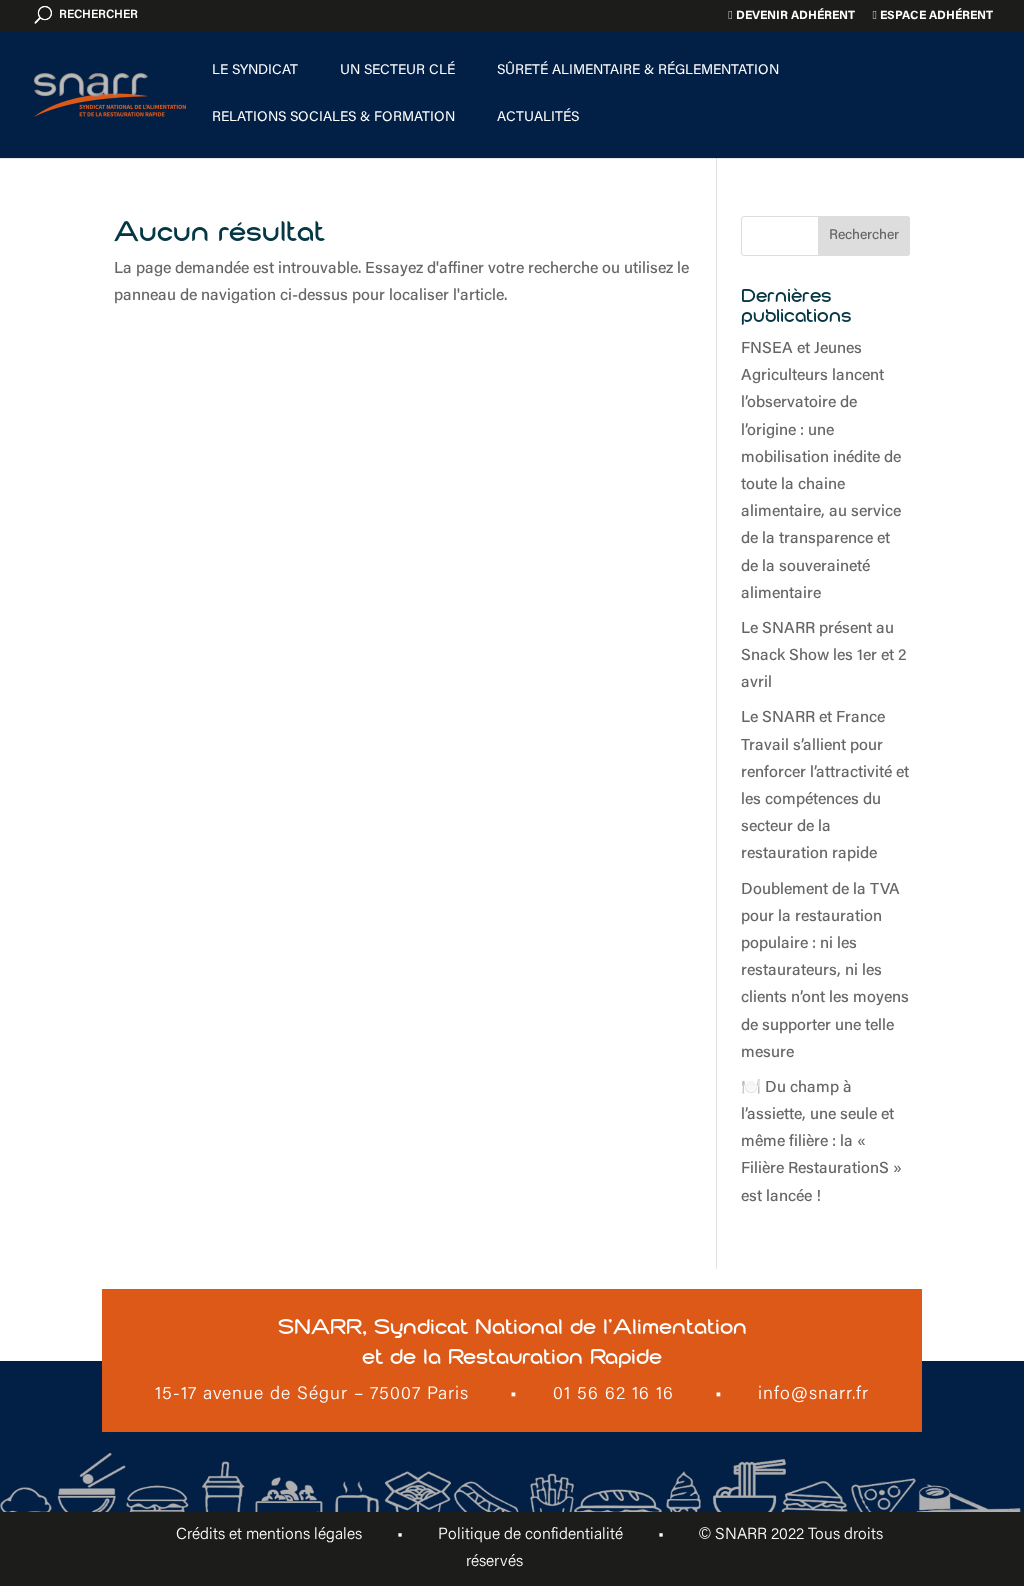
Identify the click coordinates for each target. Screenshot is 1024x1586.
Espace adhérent (933, 15)
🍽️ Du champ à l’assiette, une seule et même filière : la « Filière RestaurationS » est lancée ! (821, 1142)
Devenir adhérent (791, 15)
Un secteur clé (397, 71)
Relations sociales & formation (333, 118)
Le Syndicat (255, 71)
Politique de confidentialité (530, 1535)
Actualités (538, 118)
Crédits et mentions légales (269, 1535)
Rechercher (864, 236)
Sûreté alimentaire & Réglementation (638, 71)
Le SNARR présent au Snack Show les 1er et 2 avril (823, 656)
